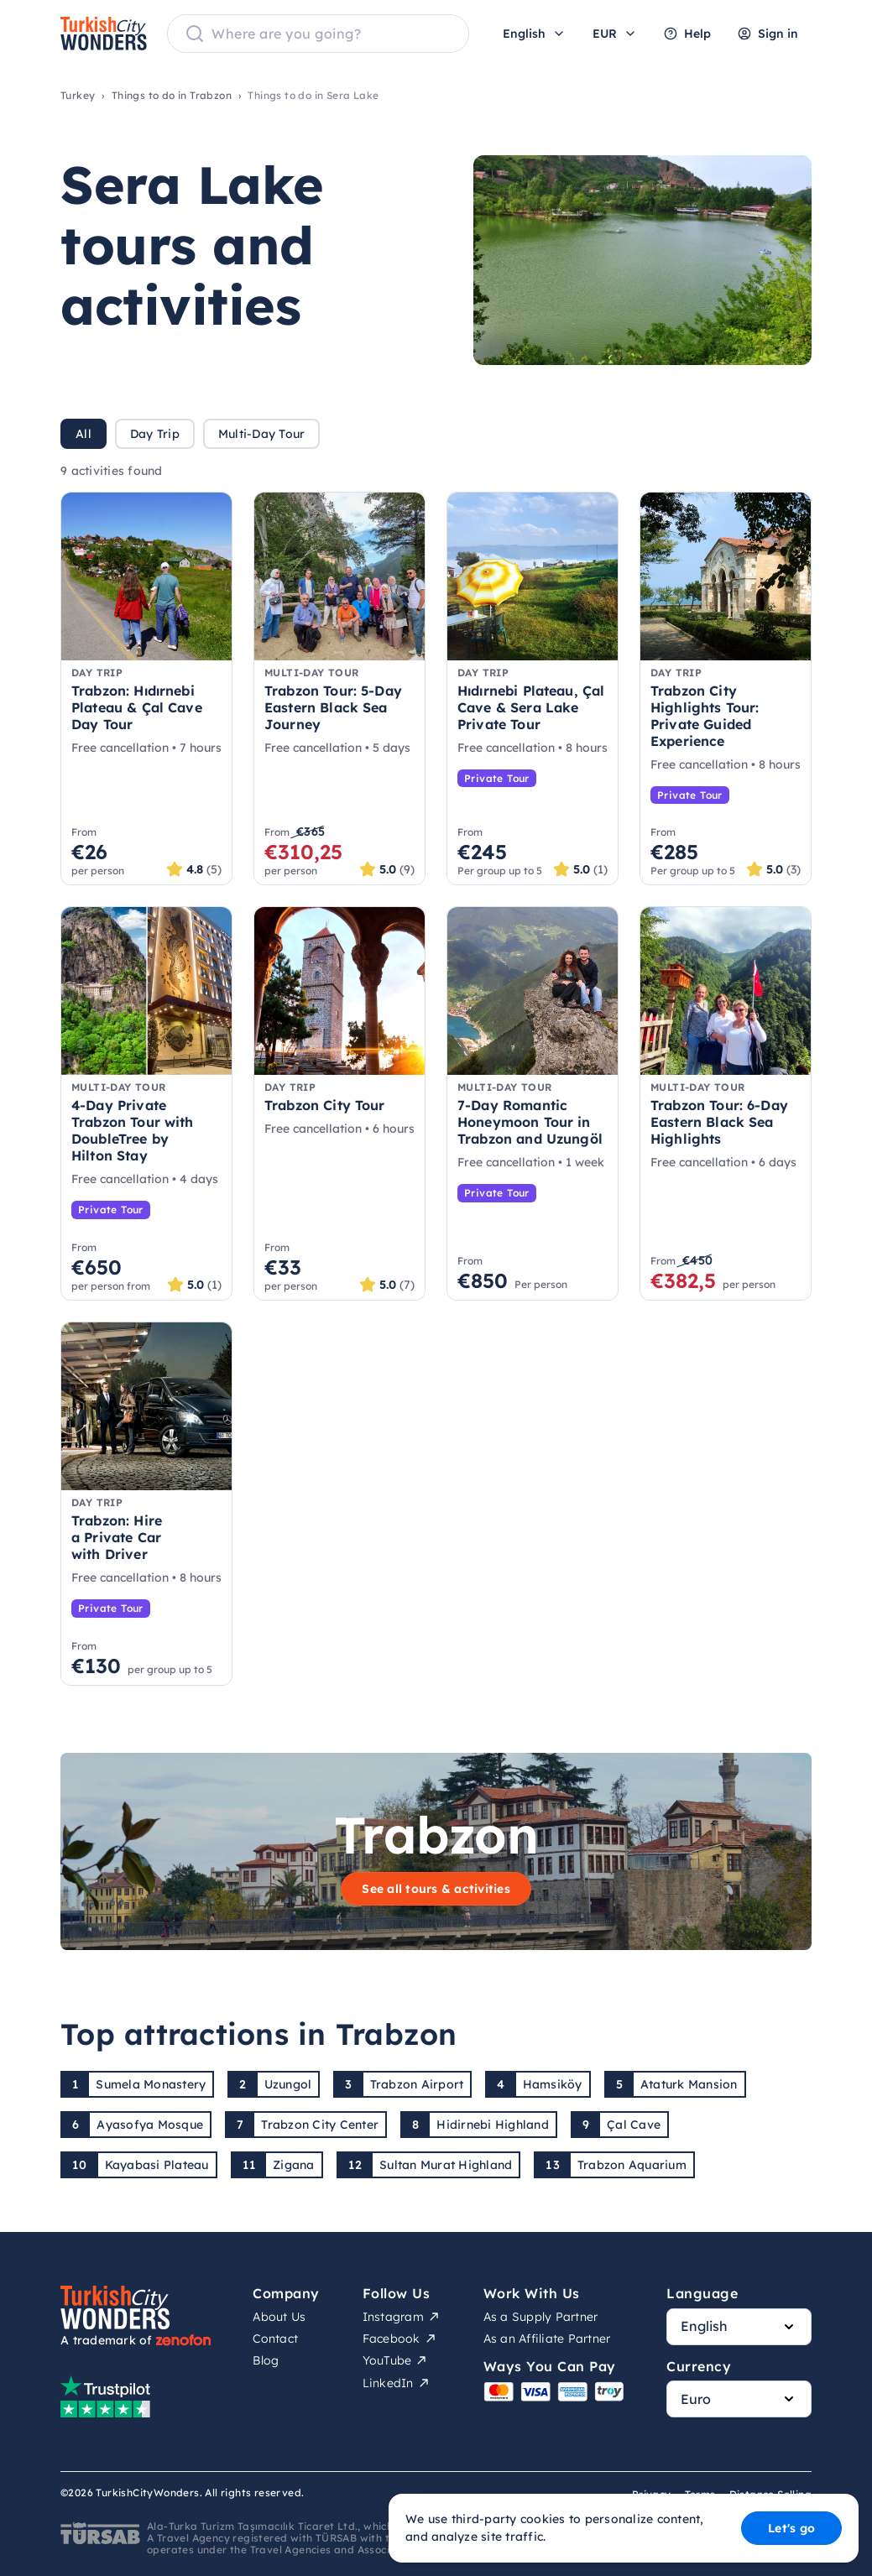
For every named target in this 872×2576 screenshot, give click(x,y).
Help (687, 33)
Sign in (768, 33)
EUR (615, 33)
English (534, 33)
